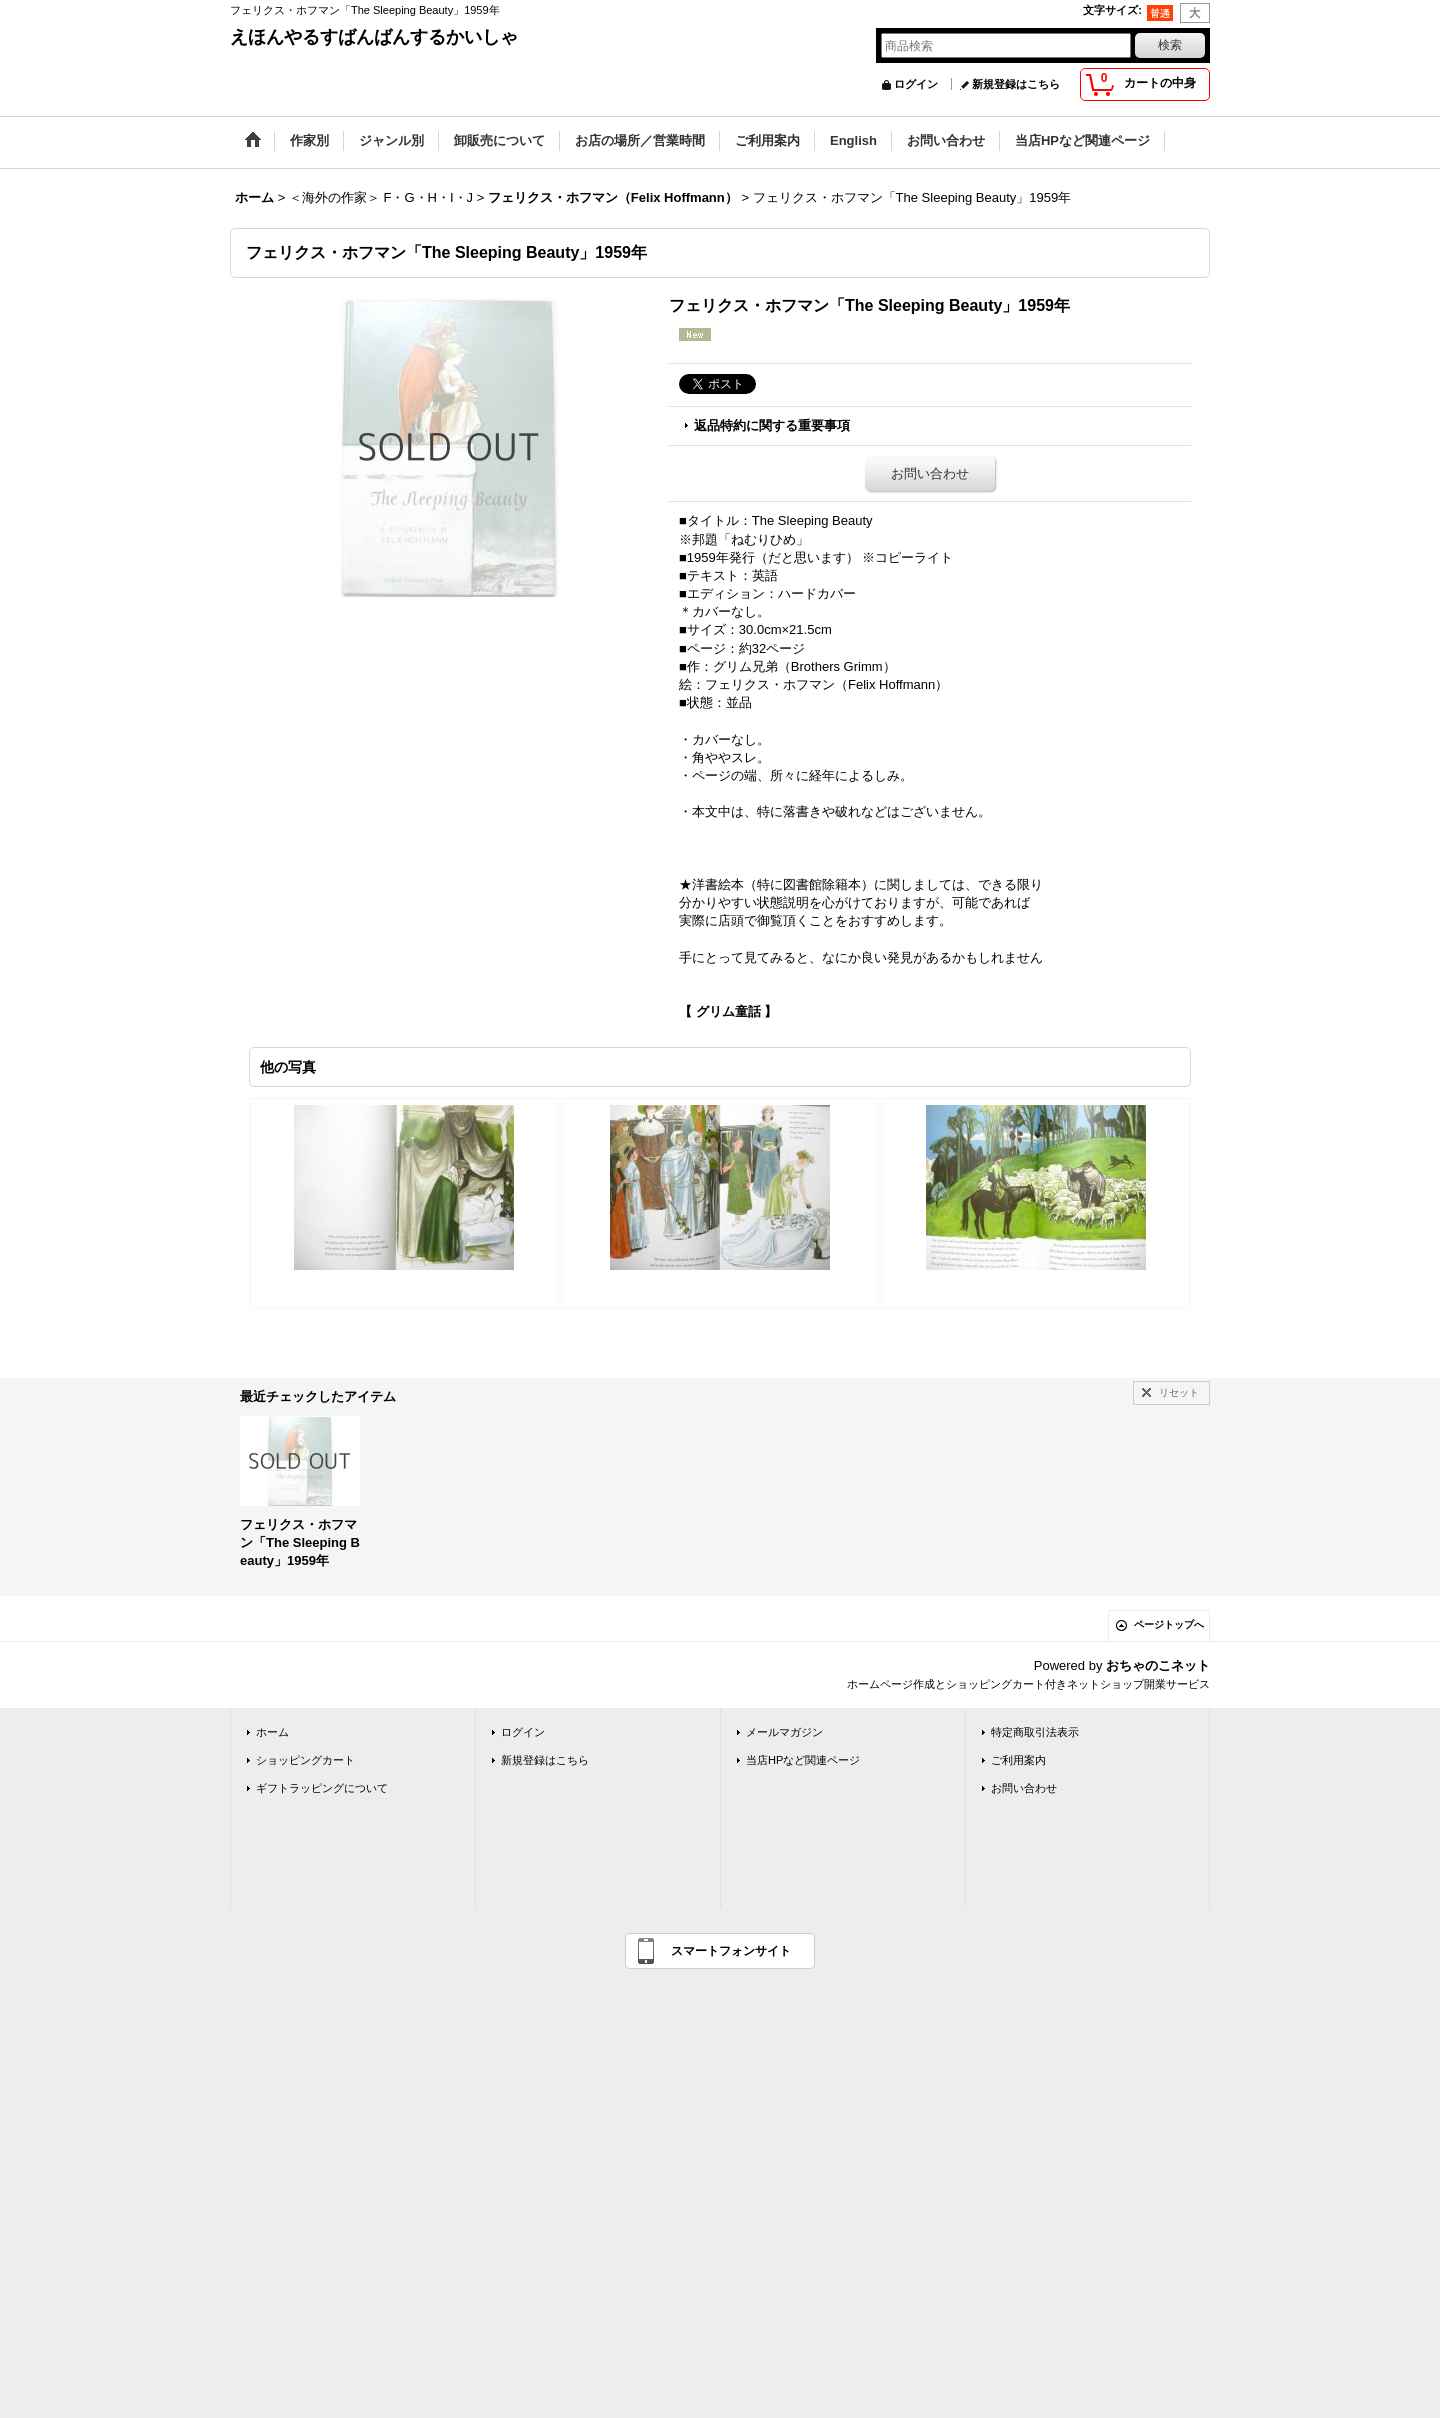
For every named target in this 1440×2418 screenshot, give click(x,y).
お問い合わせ (930, 473)
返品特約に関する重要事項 (772, 425)
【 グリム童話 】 (728, 1011)
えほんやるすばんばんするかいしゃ (374, 37)
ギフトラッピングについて (322, 1788)
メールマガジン (784, 1732)
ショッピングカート (305, 1760)
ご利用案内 (1018, 1760)
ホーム (272, 1732)
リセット (1179, 1392)
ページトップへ (1169, 1624)
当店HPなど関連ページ (803, 1760)
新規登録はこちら (1016, 84)
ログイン (916, 84)
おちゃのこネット (1158, 1665)
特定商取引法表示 (1035, 1732)
